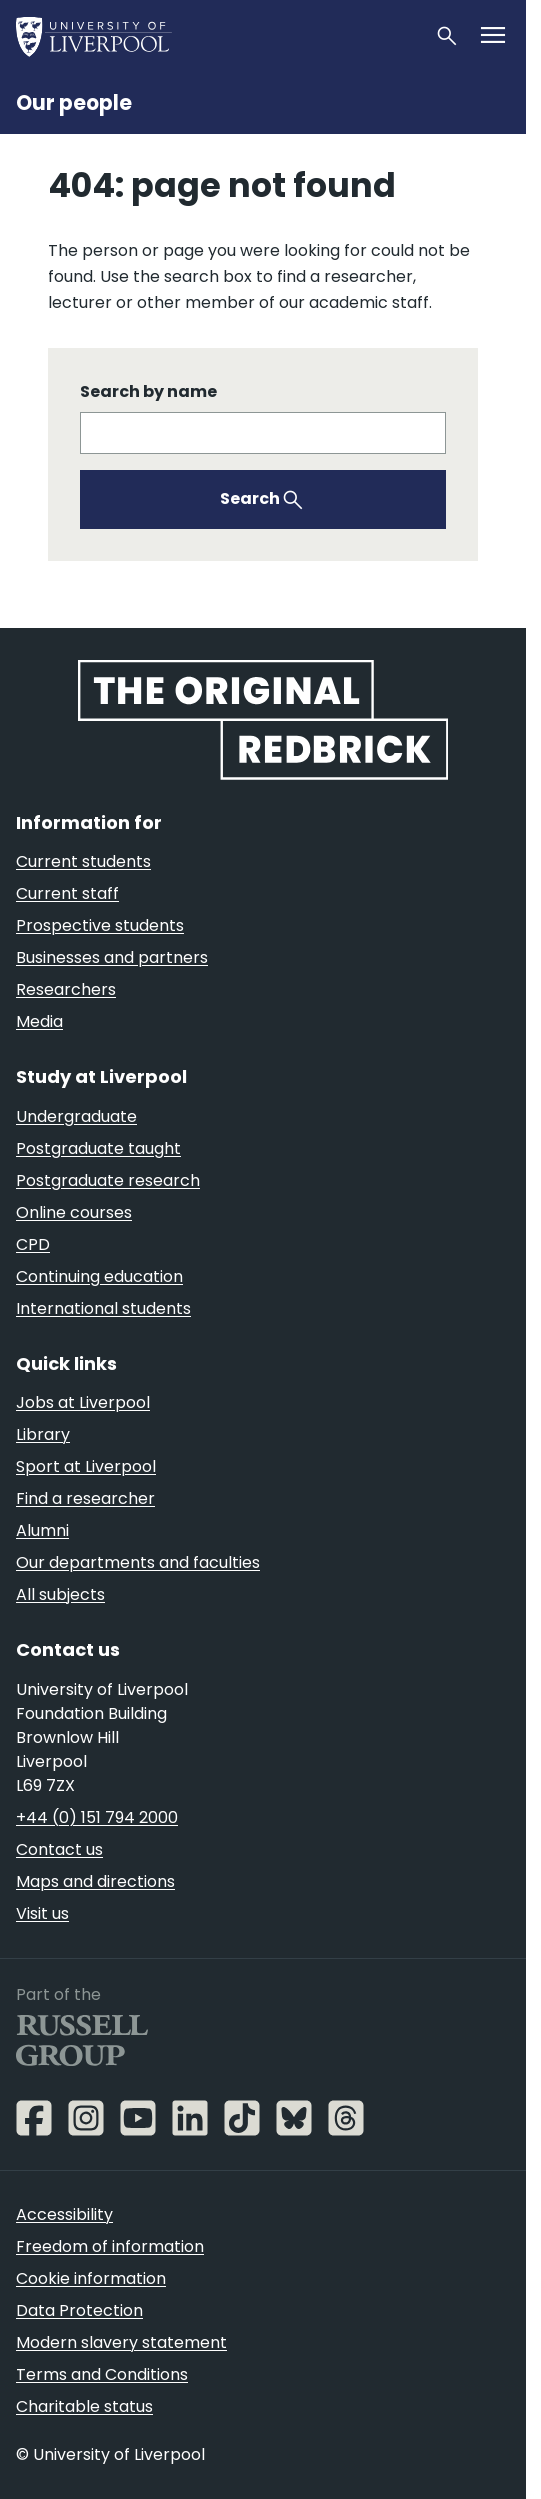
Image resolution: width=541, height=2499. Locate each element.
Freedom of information (110, 2246)
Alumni (42, 1530)
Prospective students (100, 925)
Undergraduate (76, 1116)
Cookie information (91, 2278)
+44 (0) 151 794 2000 (97, 1817)
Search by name (148, 391)
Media (39, 1021)
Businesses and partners (112, 957)
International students (103, 1308)
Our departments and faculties (138, 1562)
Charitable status (84, 2406)
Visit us (42, 1913)
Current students (83, 861)
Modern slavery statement (121, 2342)
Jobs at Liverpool (83, 1402)
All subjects (60, 1594)
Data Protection (79, 2310)
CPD (33, 1244)
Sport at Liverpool (86, 1466)
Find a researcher (85, 1498)
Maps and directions (95, 1881)
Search (250, 498)
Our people (74, 103)
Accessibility (64, 2214)
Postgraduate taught (98, 1148)
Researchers (66, 989)
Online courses (74, 1212)
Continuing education (99, 1276)
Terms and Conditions (102, 2374)
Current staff (67, 893)
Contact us (59, 1849)
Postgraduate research (108, 1180)
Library (43, 1434)
